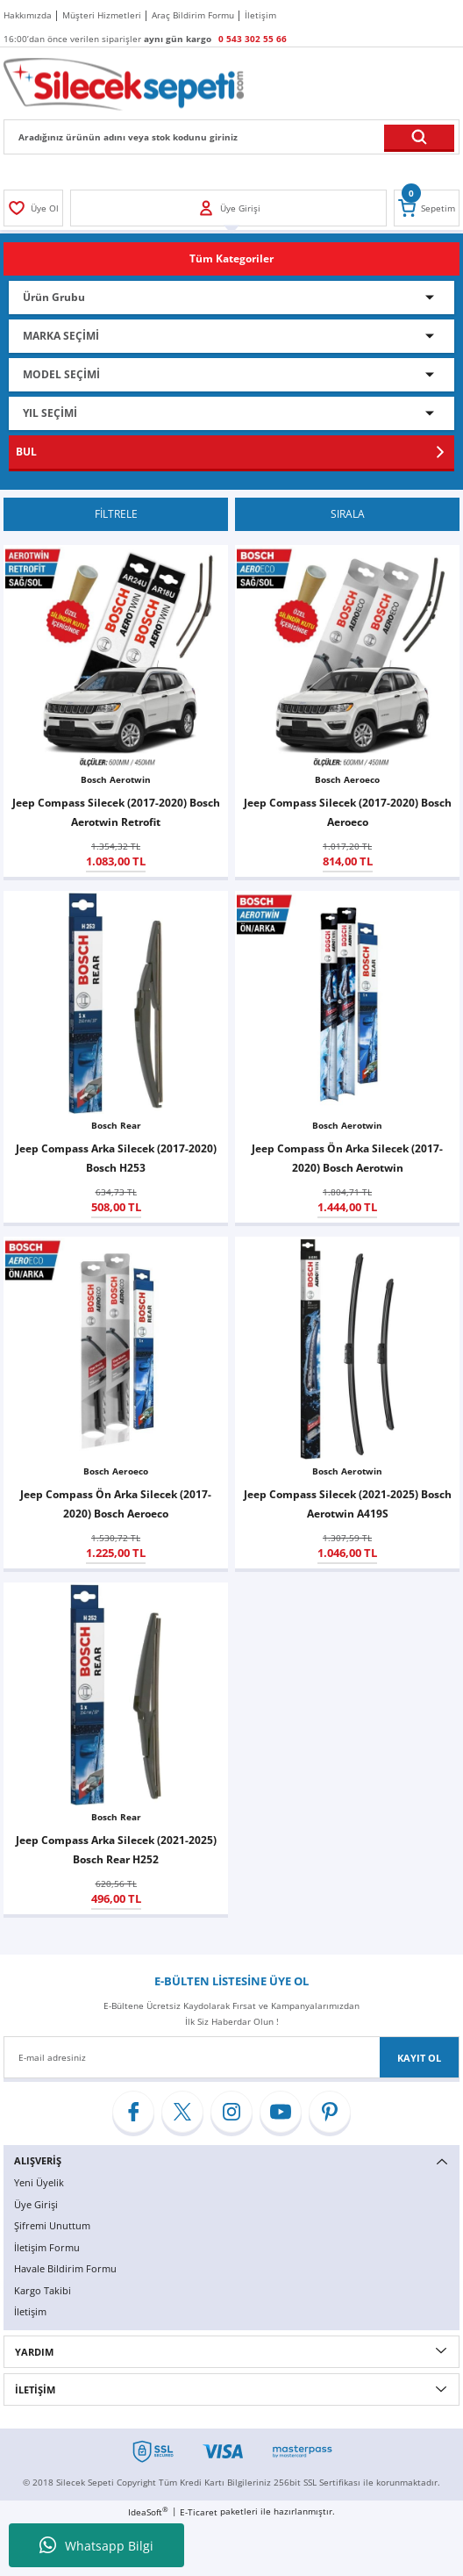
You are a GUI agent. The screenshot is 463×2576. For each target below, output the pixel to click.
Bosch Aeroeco (347, 779)
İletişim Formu (47, 2247)
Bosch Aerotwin (116, 779)
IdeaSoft (148, 2512)
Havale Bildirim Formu (65, 2268)
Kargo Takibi (42, 2290)
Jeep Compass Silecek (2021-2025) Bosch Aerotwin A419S (348, 1503)
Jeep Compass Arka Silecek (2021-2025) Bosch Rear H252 (116, 1849)
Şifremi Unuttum (52, 2225)
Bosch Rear (116, 1125)
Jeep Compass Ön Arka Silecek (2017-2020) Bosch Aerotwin (347, 1157)
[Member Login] (33, 208)
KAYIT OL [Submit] (419, 2057)
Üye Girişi (36, 2204)
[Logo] (124, 83)
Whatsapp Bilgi (96, 2545)
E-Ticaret (198, 2512)
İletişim (30, 2311)
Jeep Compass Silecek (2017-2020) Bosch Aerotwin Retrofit (116, 812)
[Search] (231, 136)
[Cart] (426, 208)
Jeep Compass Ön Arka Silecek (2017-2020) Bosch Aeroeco (115, 1503)
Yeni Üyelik (39, 2182)
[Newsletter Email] (231, 2057)
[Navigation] (231, 259)
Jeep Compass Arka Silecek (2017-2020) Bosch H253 (116, 1157)
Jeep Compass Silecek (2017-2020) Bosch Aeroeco (348, 812)
